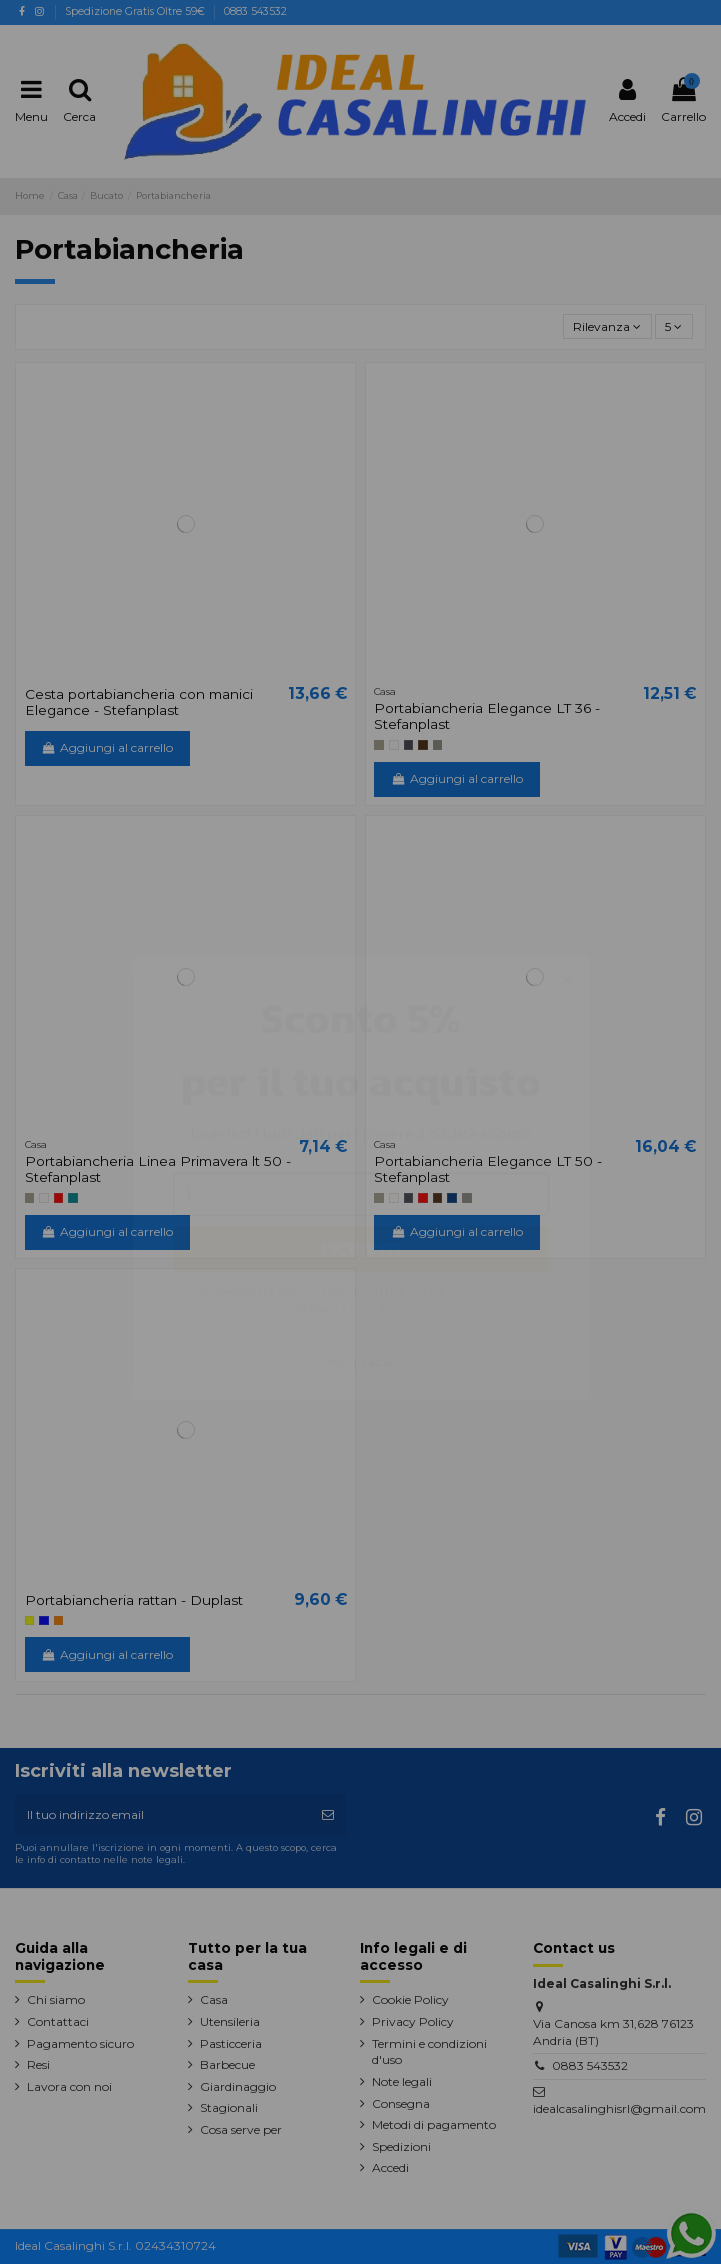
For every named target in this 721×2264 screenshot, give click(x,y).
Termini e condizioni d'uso (429, 2052)
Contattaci (58, 2021)
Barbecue (227, 2064)
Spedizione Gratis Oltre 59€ (136, 11)
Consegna (401, 2103)
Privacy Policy (413, 2021)
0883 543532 (255, 11)
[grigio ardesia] (409, 745)
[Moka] (423, 745)
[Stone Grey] (438, 745)
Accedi (390, 2167)
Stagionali (229, 2107)
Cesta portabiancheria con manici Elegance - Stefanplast (139, 702)
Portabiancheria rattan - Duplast (134, 1600)
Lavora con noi (69, 2086)
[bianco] (394, 745)
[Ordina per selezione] (607, 326)
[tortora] (379, 745)
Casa (214, 1999)
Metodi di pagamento (434, 2124)
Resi (38, 2064)
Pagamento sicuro (80, 2043)
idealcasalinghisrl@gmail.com (619, 2108)
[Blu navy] (452, 1198)
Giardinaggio (238, 2086)
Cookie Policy (410, 1999)
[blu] (44, 1621)
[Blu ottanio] (73, 1198)
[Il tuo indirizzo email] (162, 1815)
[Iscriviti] (328, 1815)
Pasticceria (231, 2043)
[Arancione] (59, 1621)
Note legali (402, 2081)
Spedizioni (401, 2146)
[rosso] (59, 1198)
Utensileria (230, 2021)
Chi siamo (56, 1999)
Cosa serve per (241, 2129)
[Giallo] (30, 1621)
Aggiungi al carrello (107, 747)
